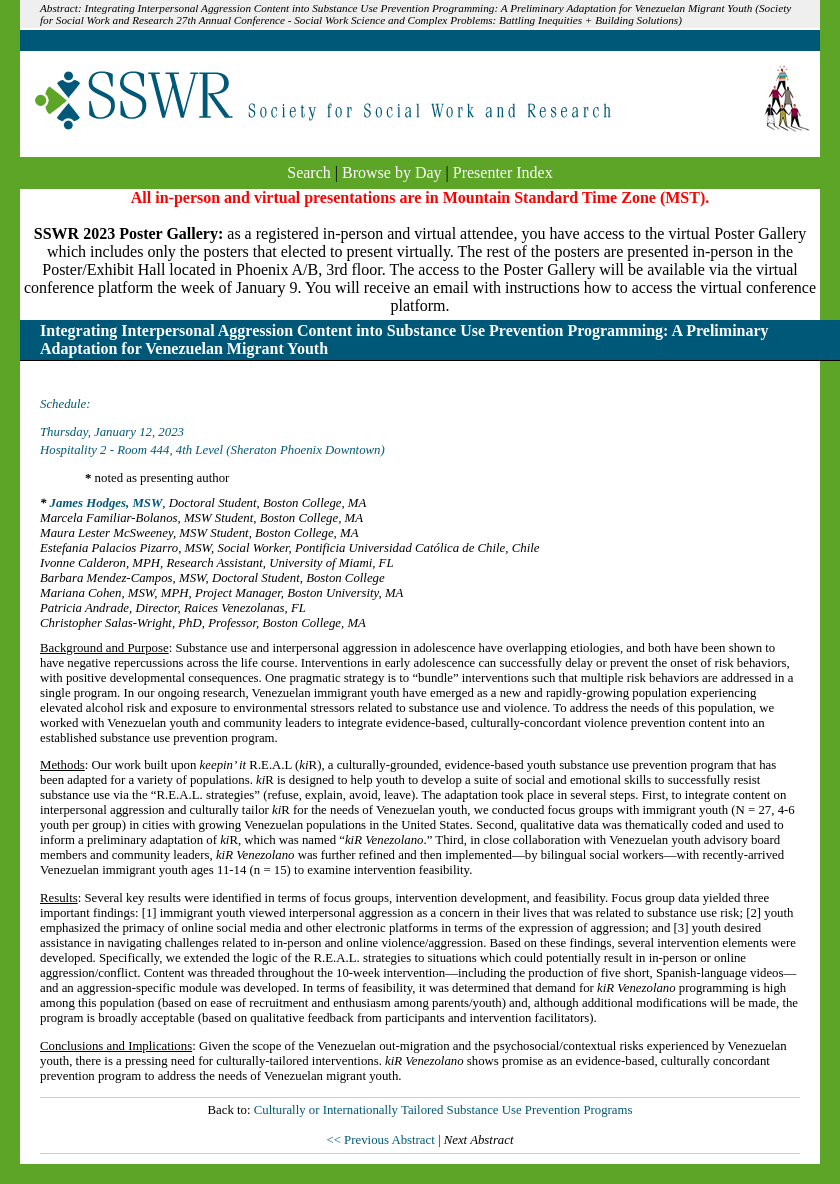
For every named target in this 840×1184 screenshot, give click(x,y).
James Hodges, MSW (106, 503)
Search (309, 172)
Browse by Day (392, 172)
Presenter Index (503, 172)
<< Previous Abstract (381, 1140)
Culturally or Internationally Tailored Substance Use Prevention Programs (443, 1110)
